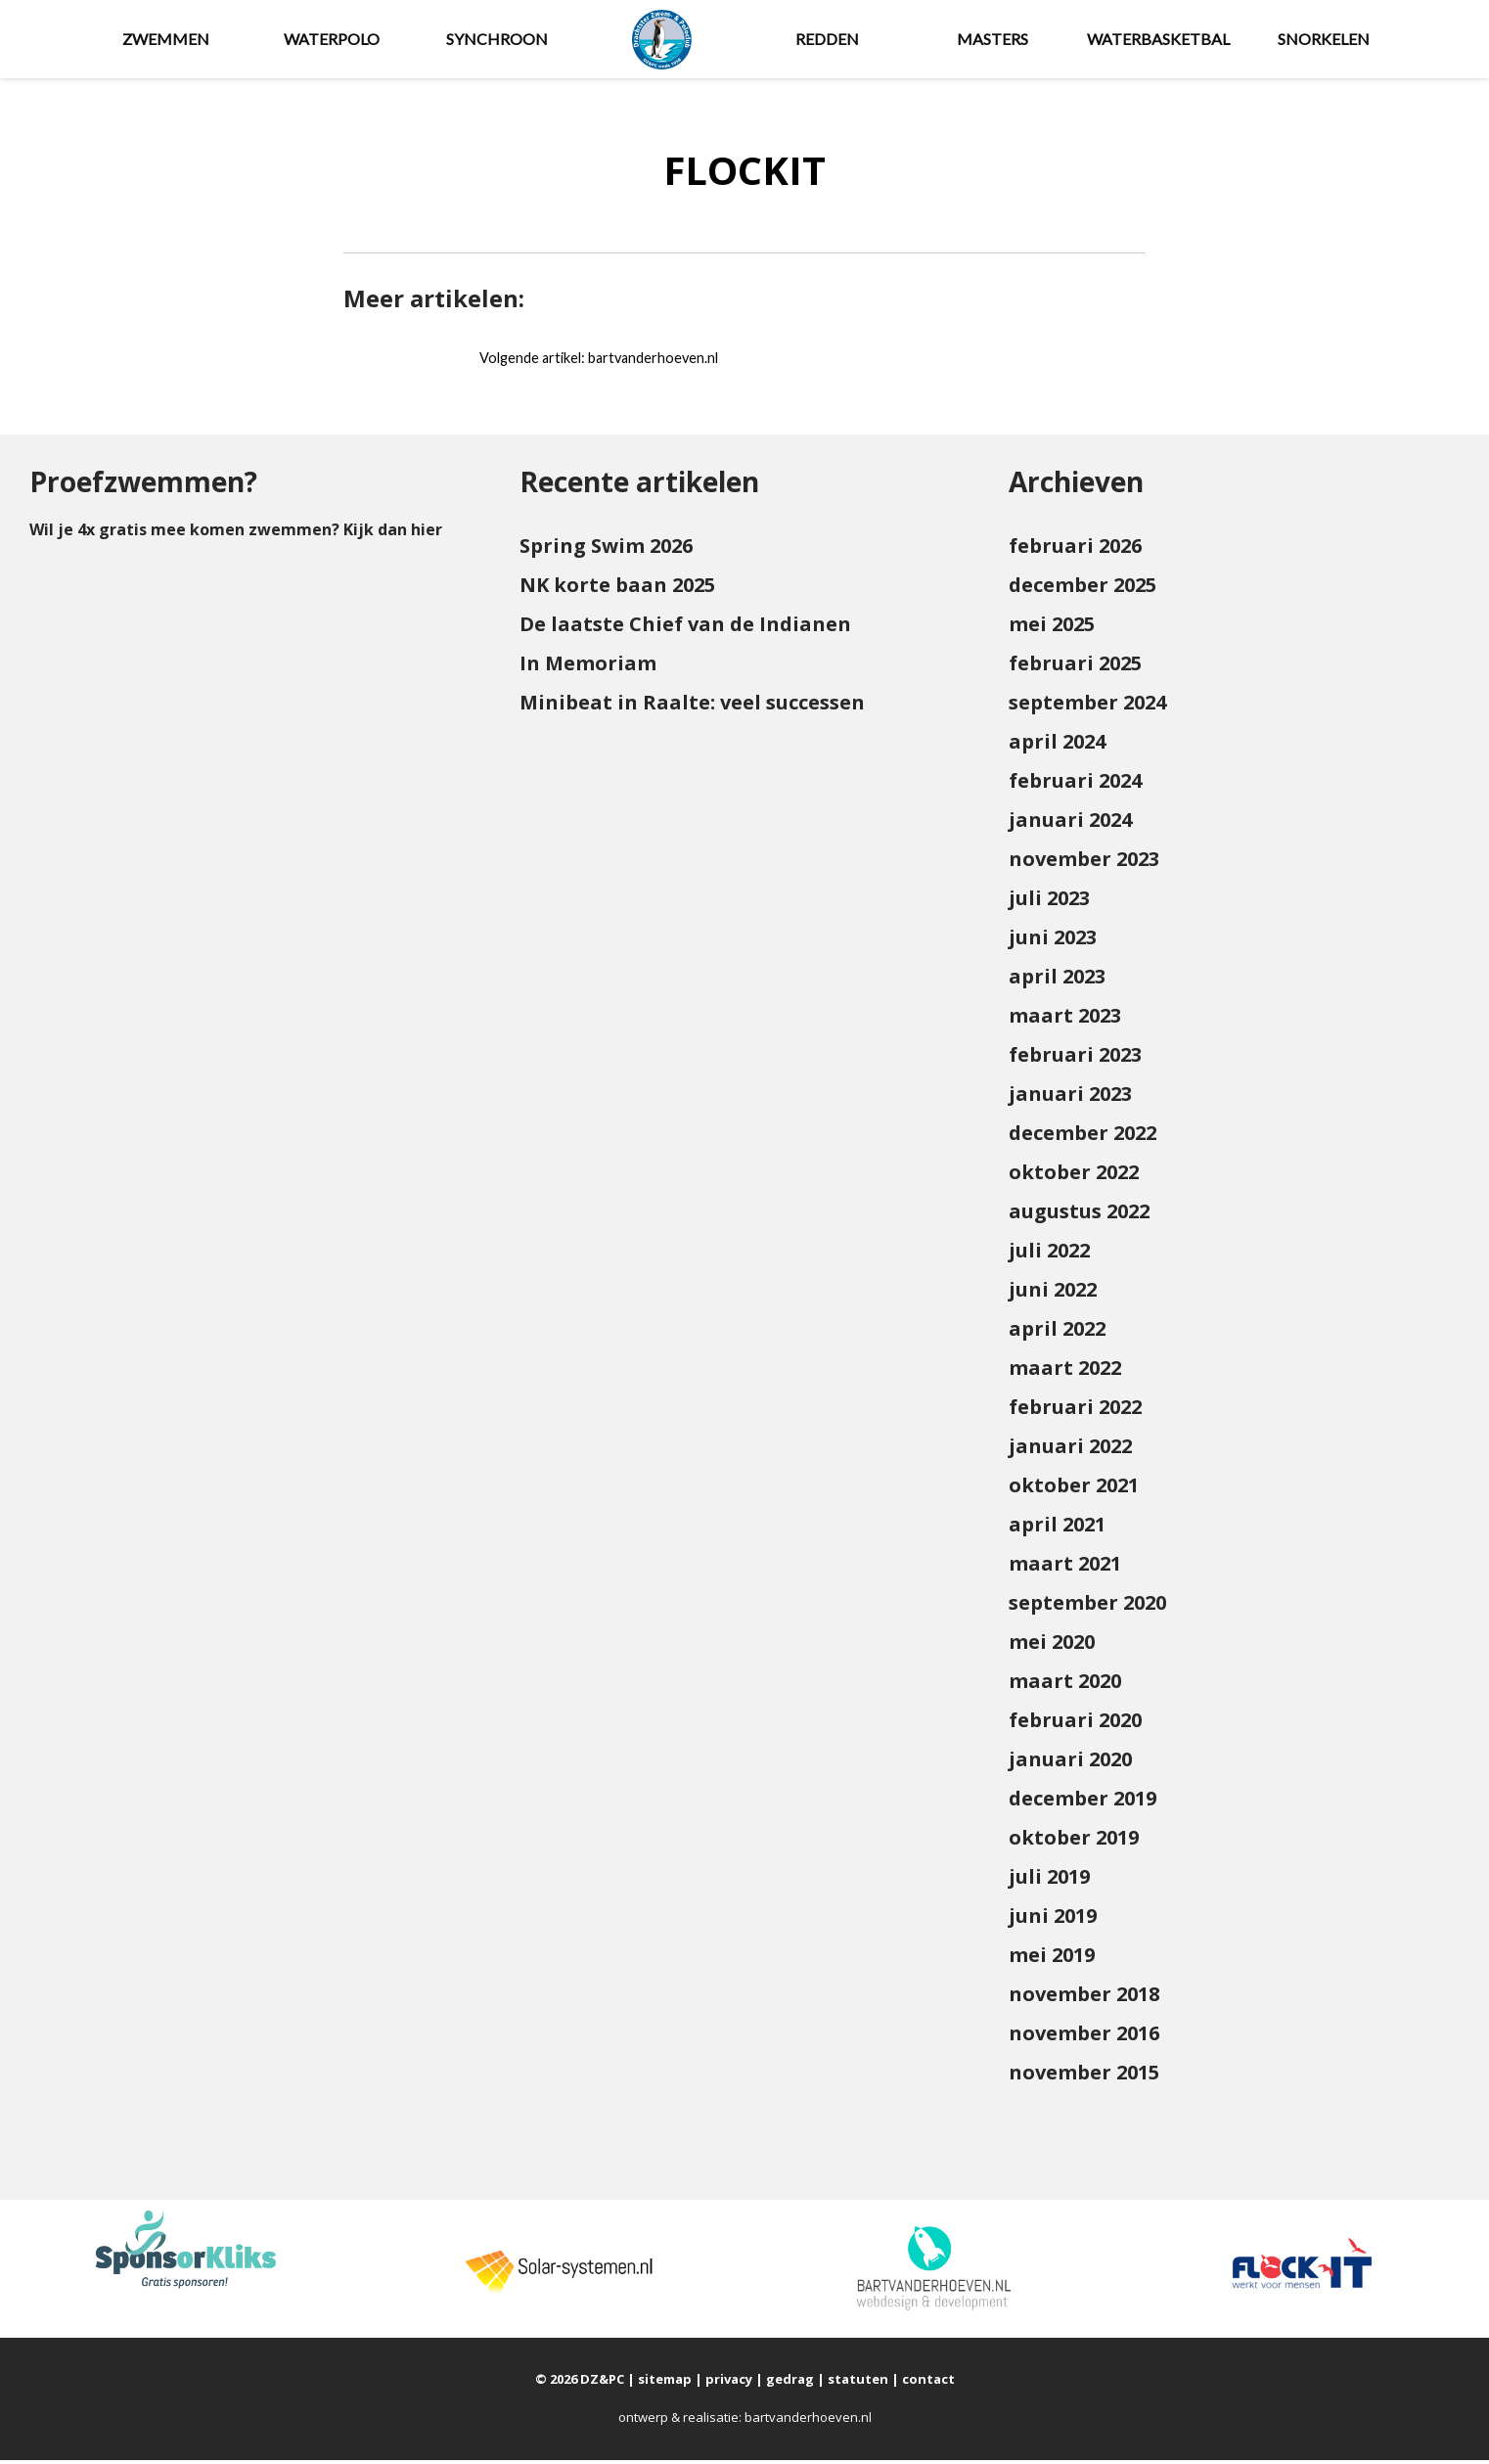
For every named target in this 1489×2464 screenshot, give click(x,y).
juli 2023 (1049, 903)
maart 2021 (1065, 1568)
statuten (858, 2384)
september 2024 (1087, 707)
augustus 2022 (1079, 1216)
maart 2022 (1065, 1372)
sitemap (665, 2384)
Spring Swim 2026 (606, 550)
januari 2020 (1070, 1764)
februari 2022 (1075, 1411)
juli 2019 (1049, 1881)
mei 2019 (1052, 1959)
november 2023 (1084, 863)
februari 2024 (1075, 785)
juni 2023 (1053, 942)
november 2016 (1084, 2038)
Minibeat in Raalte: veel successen (692, 707)
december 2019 (1082, 1803)
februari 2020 (1075, 1724)
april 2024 (1057, 746)
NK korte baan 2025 (617, 589)
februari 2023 (1075, 1059)
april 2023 (1057, 981)
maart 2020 (1065, 1685)
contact (928, 2384)
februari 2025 (1075, 668)
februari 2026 (1075, 550)
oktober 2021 (1074, 1490)
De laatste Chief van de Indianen (685, 629)
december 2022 (1082, 1137)
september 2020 (1087, 1607)
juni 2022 (1053, 1294)
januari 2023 (1070, 1098)
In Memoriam (587, 668)
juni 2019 (1053, 1920)
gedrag (790, 2384)
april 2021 (1057, 1529)
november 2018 (1084, 1998)
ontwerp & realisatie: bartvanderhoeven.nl (745, 2422)
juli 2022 (1049, 1255)
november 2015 (1084, 2077)
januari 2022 (1070, 1450)
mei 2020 (1052, 1646)
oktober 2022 (1074, 1177)
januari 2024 (1070, 824)
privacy (728, 2384)
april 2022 (1057, 1333)
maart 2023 (1065, 1020)
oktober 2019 (1074, 1842)
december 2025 (1082, 589)
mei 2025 (1052, 629)
